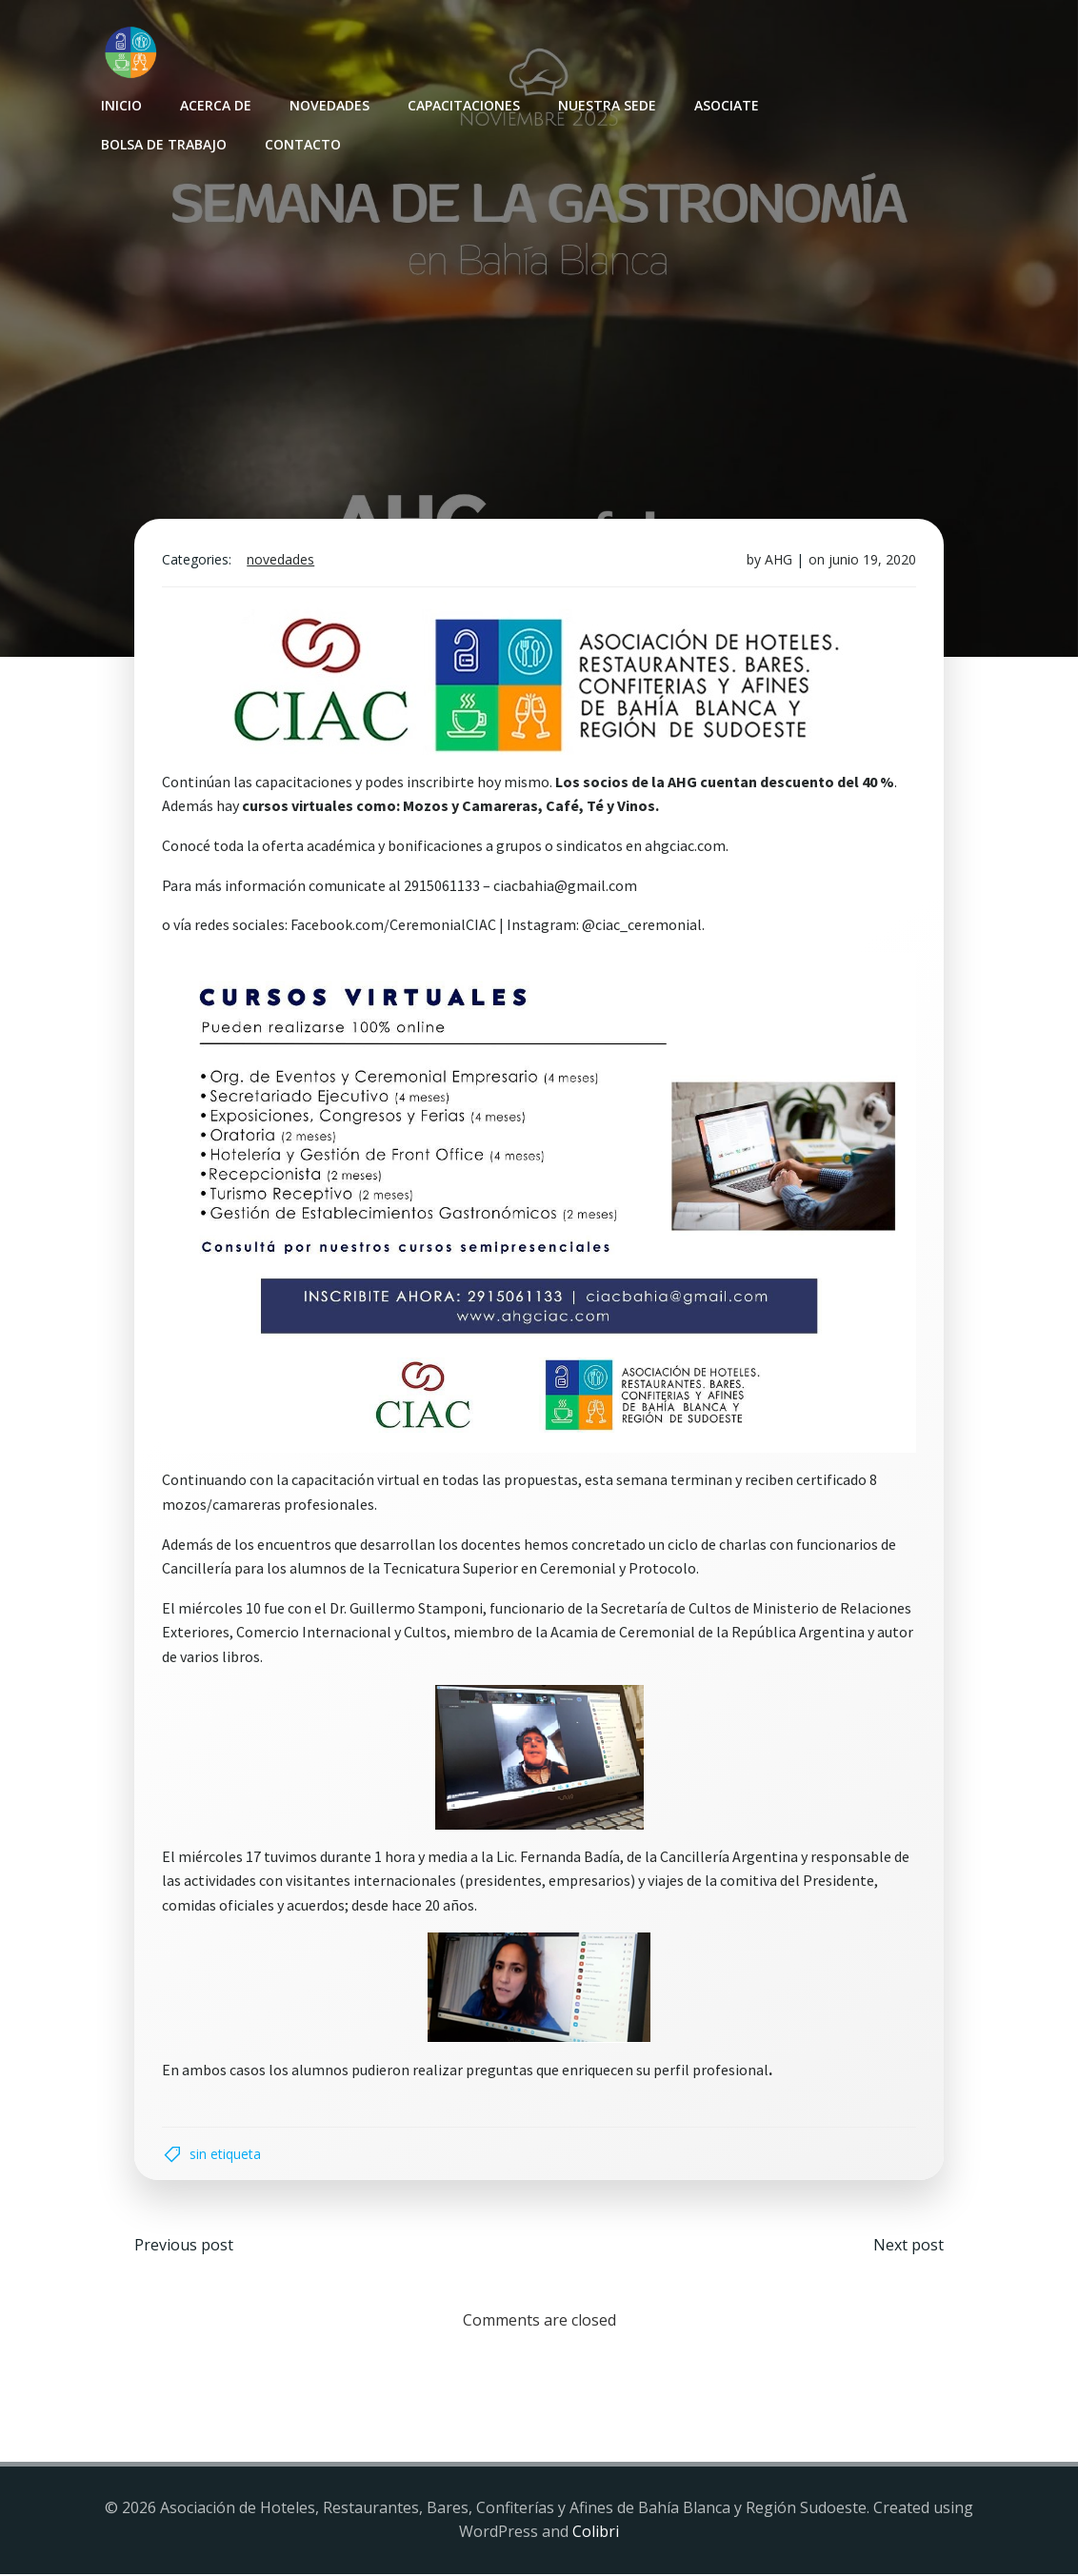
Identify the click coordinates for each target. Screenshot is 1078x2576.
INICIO (121, 105)
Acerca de (215, 105)
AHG (777, 561)
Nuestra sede (607, 105)
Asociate (726, 105)
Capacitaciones (464, 105)
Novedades (329, 105)
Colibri (595, 2533)
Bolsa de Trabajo (164, 144)
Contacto (303, 144)
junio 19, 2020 (871, 561)
